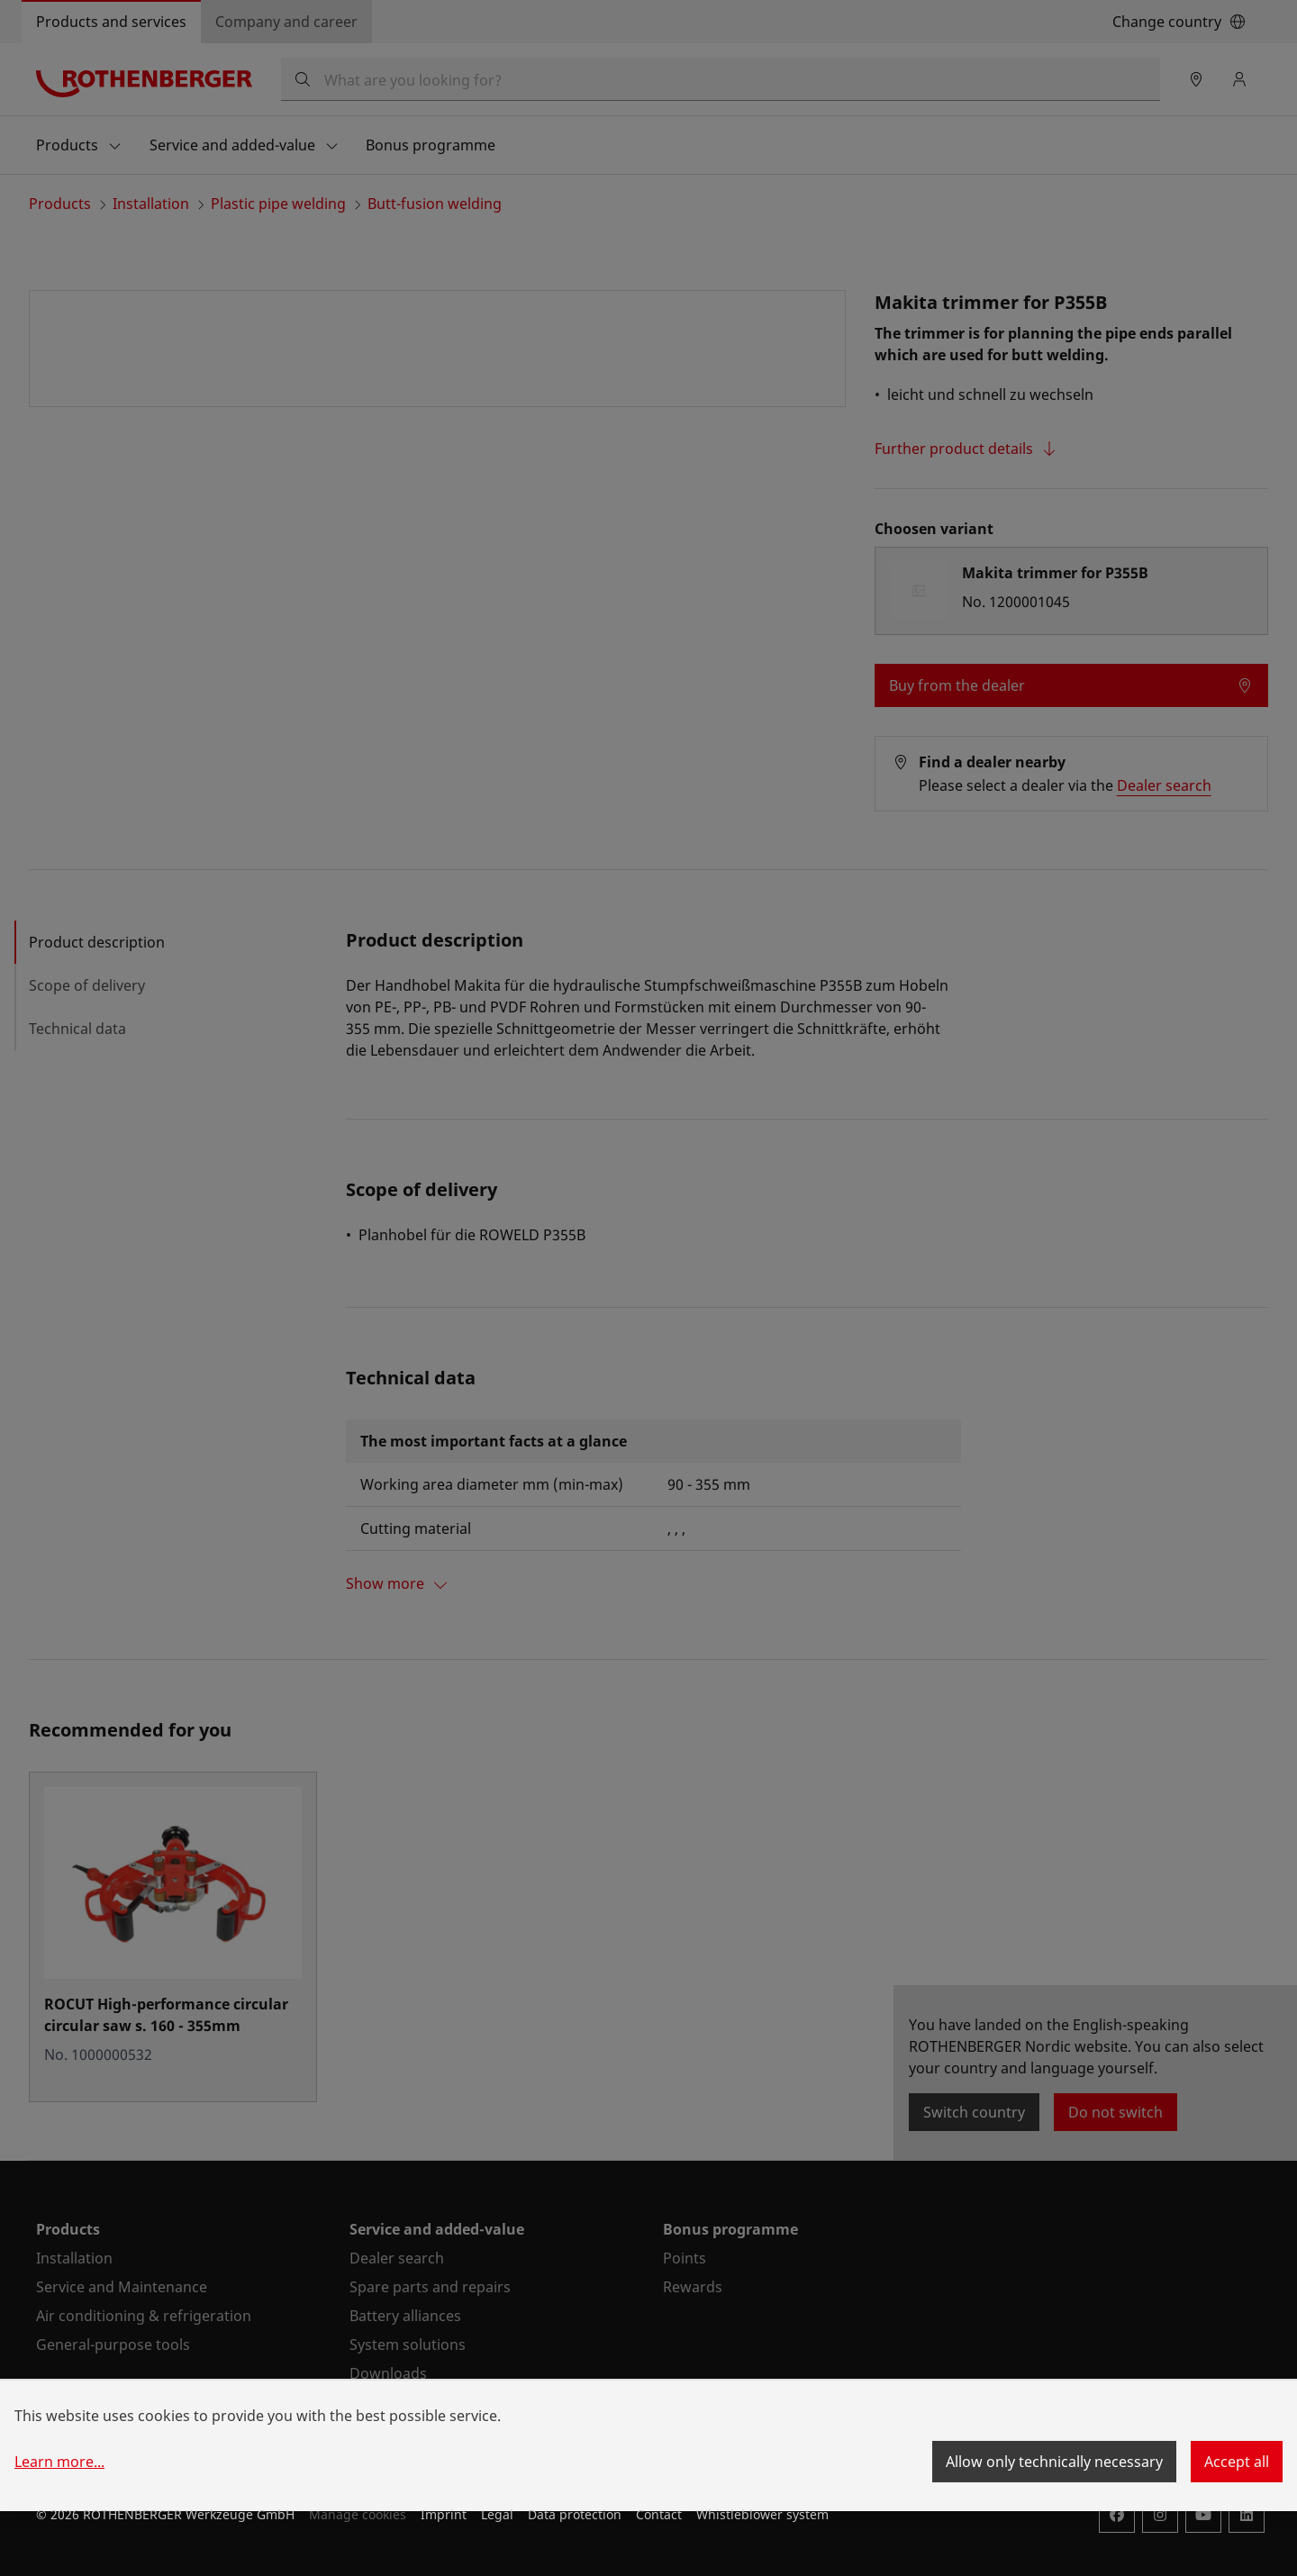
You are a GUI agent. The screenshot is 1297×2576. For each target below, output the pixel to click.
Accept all (1236, 2462)
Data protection (574, 2514)
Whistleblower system (762, 2514)
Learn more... (59, 2462)
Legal (497, 2514)
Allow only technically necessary (1054, 2462)
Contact (659, 2514)
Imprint (444, 2514)
